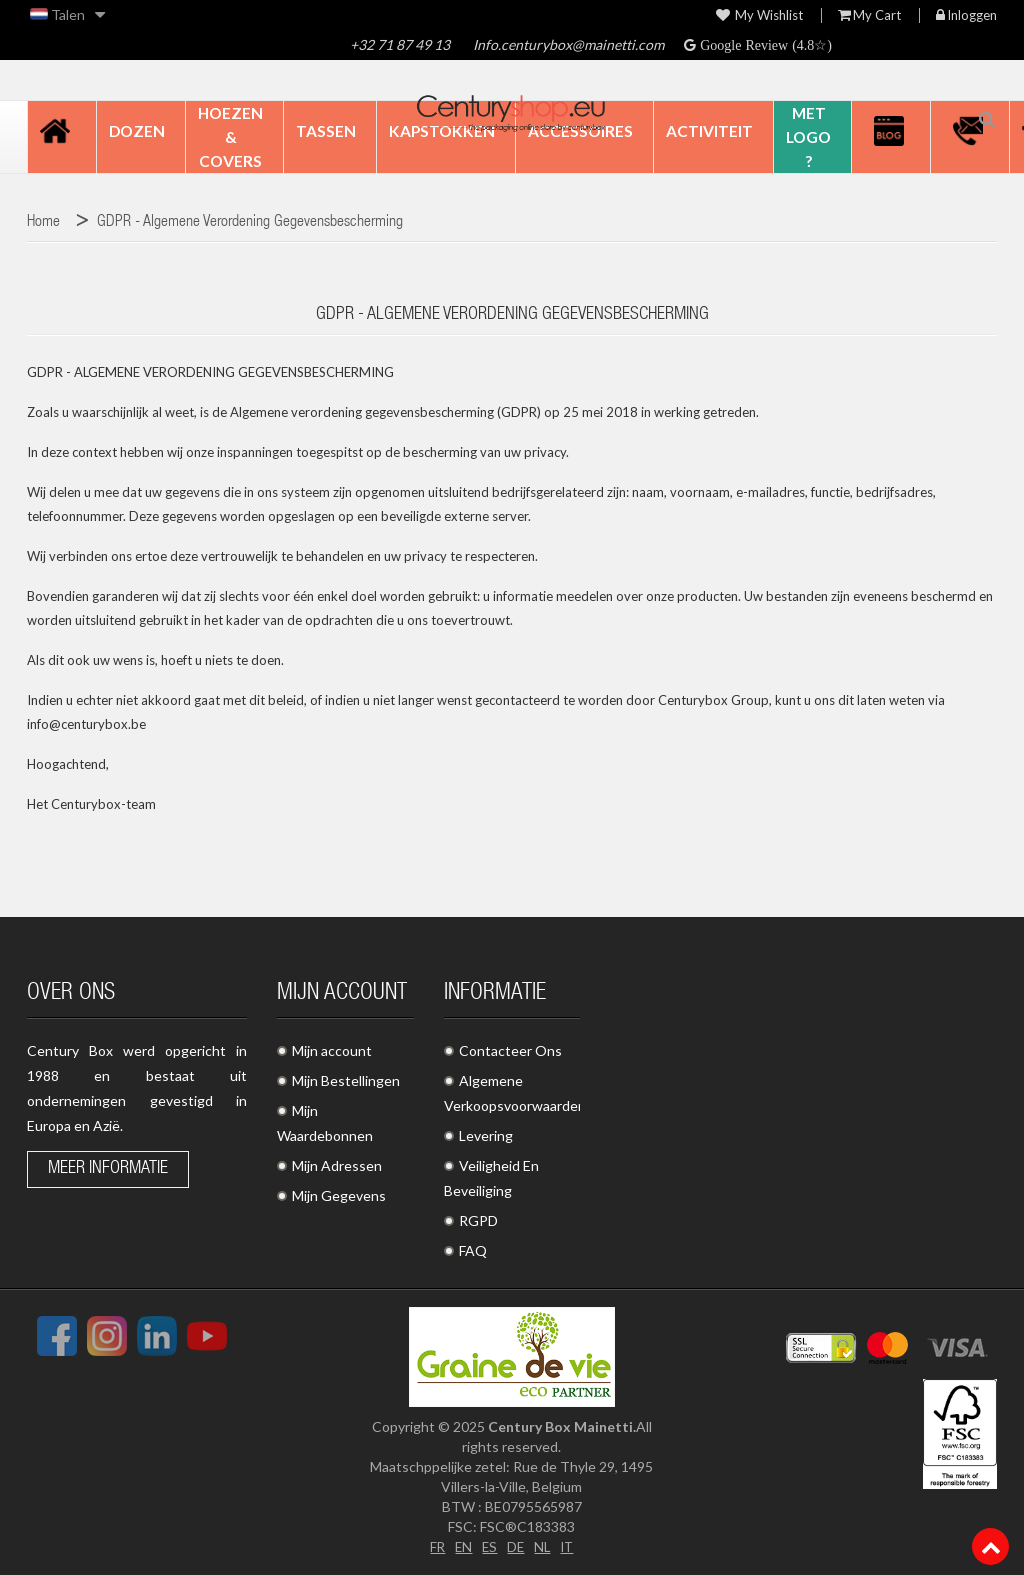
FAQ (473, 1250)
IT (569, 1546)
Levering (486, 1135)
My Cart (869, 15)
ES (489, 1546)
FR (435, 1546)
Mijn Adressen (337, 1165)
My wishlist (759, 15)
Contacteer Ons (510, 1050)
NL (543, 1546)
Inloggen (966, 15)
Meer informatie (108, 1169)
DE (516, 1546)
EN (462, 1546)
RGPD (478, 1220)
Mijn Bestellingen (346, 1080)
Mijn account (332, 1050)
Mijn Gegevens (339, 1195)
